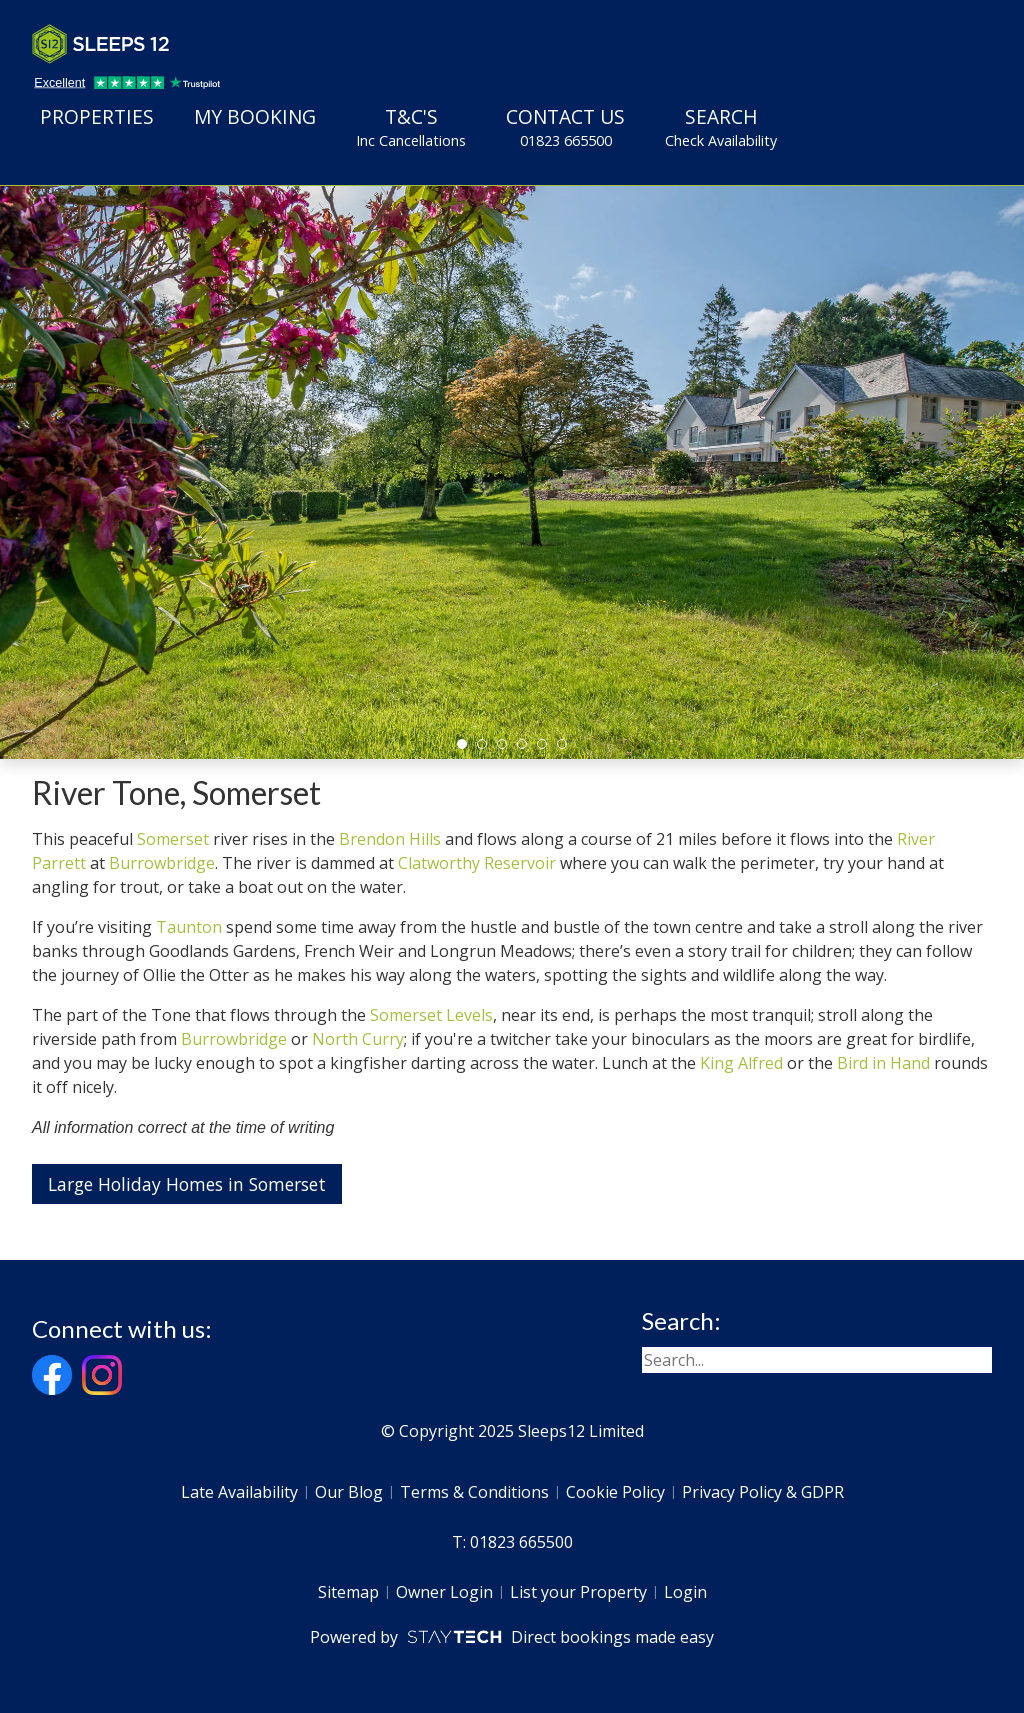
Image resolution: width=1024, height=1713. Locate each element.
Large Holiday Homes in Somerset (187, 1184)
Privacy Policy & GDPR (763, 1492)
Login (685, 1592)
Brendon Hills (390, 839)
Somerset (173, 839)
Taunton (189, 927)
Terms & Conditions (474, 1492)
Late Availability (239, 1492)
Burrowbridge (162, 863)
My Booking (255, 116)
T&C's (411, 127)
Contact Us (565, 127)
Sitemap (348, 1592)
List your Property (578, 1592)
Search (721, 127)
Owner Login (444, 1592)
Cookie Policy (615, 1492)
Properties (97, 116)
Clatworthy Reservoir (477, 863)
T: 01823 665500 (512, 1542)
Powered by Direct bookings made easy (511, 1637)
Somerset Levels (431, 1015)
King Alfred (741, 1063)
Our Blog (349, 1492)
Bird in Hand (883, 1063)
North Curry (358, 1039)
